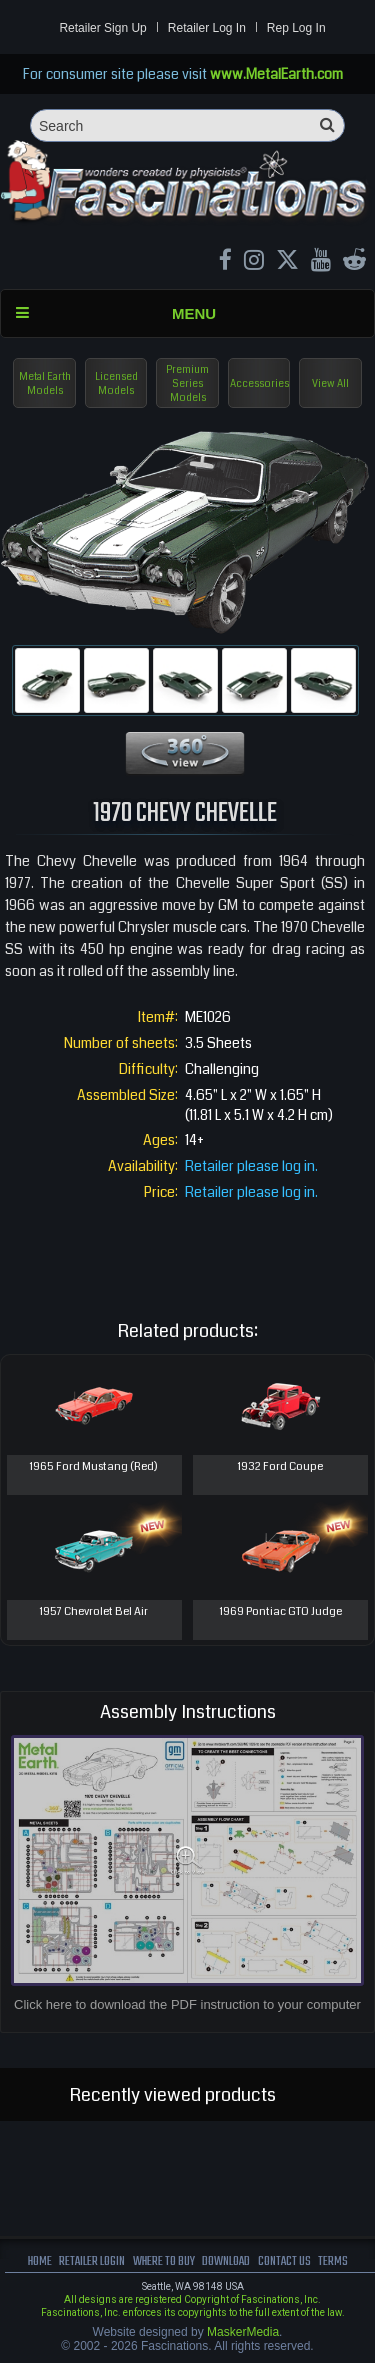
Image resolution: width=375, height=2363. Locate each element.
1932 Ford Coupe (280, 1466)
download (226, 2261)
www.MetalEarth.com (276, 74)
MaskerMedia (243, 2332)
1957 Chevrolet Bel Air (94, 1611)
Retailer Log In (207, 28)
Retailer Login (92, 2261)
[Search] (187, 125)
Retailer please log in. (251, 1166)
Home (40, 2261)
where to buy (164, 2261)
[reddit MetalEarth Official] (354, 262)
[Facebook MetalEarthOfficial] (225, 262)
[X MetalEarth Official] (287, 262)
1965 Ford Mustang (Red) (94, 1466)
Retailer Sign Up (102, 28)
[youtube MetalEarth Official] (321, 262)
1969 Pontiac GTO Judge (281, 1611)
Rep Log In (296, 28)
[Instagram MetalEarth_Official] (254, 262)
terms (333, 2261)
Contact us (284, 2261)
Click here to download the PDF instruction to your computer (187, 2004)
